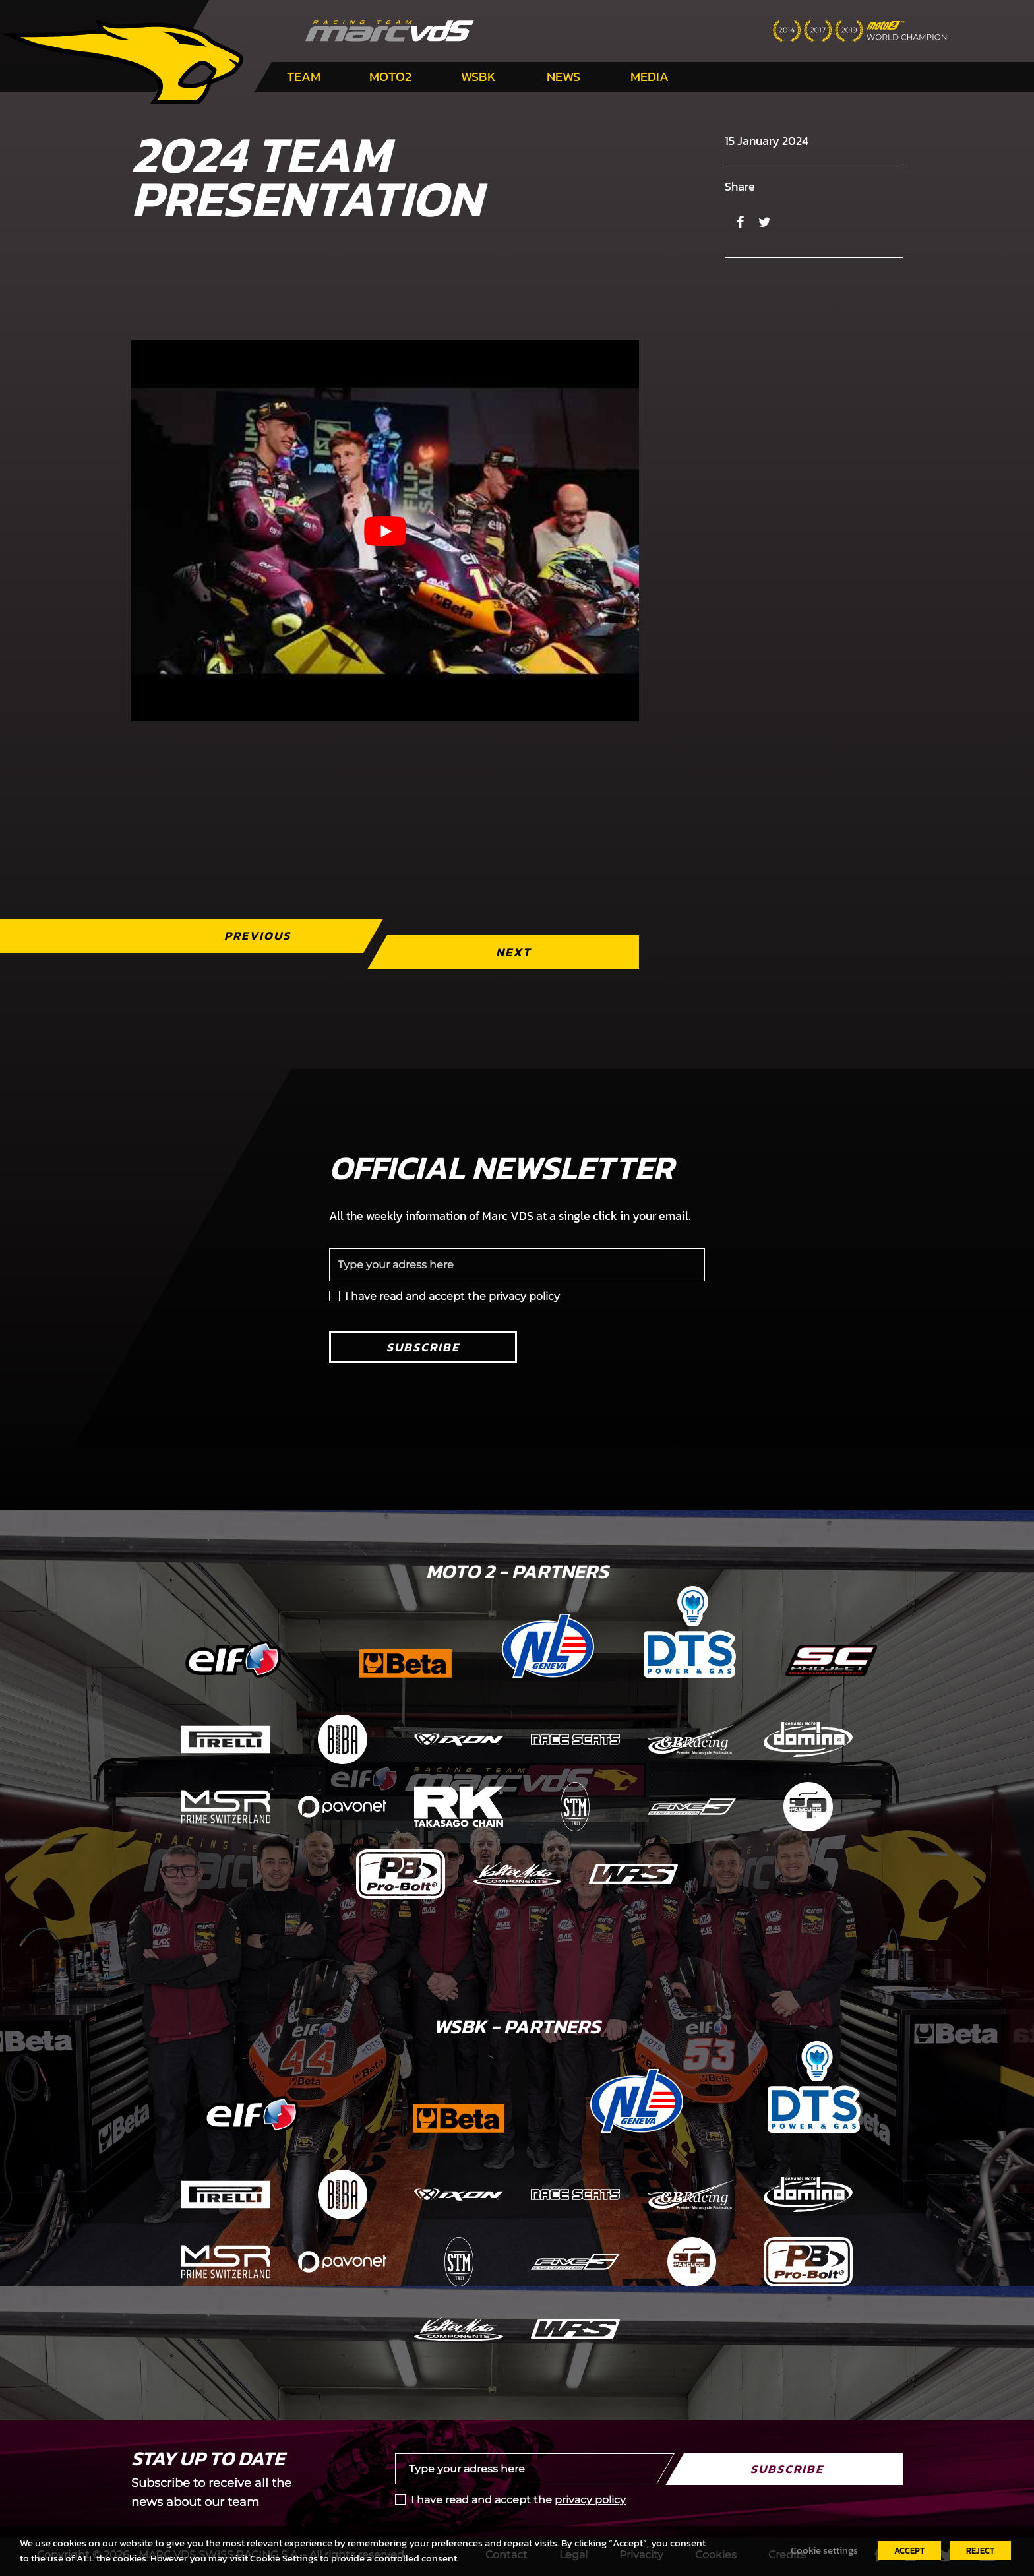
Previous (257, 935)
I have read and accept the (452, 1296)
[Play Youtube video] (385, 530)
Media (649, 76)
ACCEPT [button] (909, 2550)
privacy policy (524, 1296)
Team (303, 76)
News (563, 76)
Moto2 (390, 76)
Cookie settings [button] (824, 2550)
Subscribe (423, 1347)
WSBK (478, 76)
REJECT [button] (980, 2550)
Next (513, 952)
